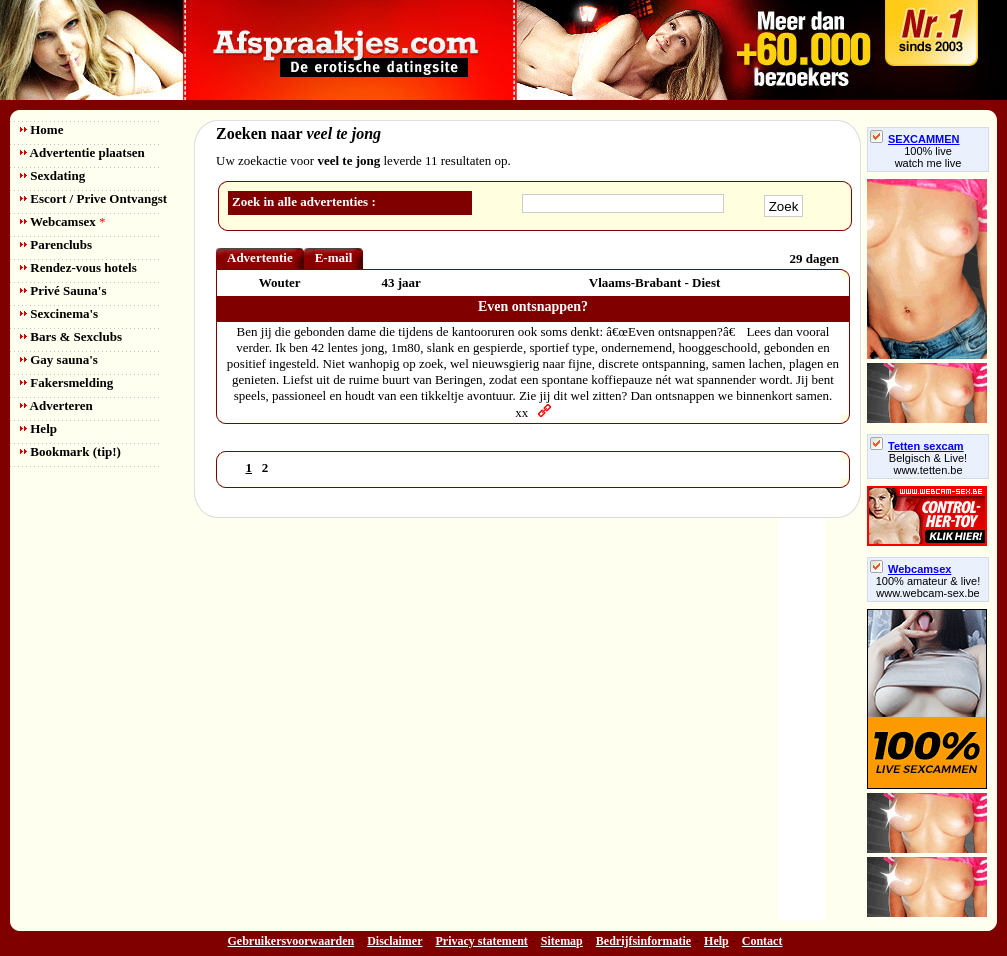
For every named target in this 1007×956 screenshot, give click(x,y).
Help (38, 428)
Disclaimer (394, 941)
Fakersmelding (66, 382)
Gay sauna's (59, 359)
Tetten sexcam (917, 446)
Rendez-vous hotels (78, 267)
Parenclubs (56, 244)
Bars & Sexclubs (71, 336)
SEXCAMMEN (915, 139)
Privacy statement (482, 941)
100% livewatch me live (928, 157)
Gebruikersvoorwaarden (291, 941)
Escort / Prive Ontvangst (93, 198)
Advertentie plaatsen (82, 152)
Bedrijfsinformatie (643, 941)
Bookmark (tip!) (70, 451)
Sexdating (52, 175)
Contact (762, 941)
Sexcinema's (59, 313)
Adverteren (56, 405)
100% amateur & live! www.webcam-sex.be (928, 587)
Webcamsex (62, 221)
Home (41, 129)
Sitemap (562, 941)
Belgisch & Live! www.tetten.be (928, 464)
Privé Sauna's (63, 290)
